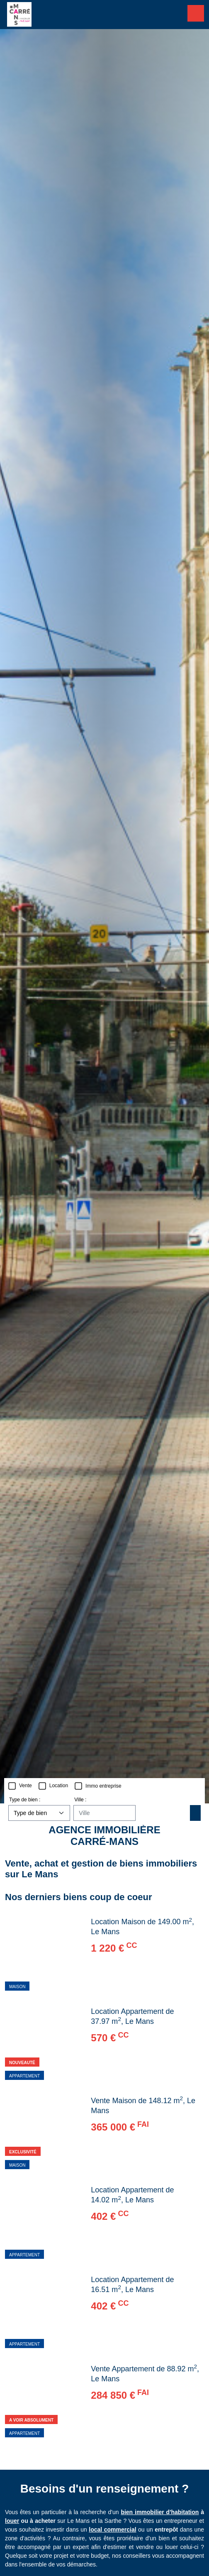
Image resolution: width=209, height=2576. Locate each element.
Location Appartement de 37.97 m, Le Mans (132, 2016)
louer (12, 2520)
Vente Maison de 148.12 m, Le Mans (143, 2105)
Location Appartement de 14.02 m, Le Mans (132, 2195)
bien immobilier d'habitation (160, 2512)
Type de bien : (24, 1800)
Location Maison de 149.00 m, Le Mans (142, 1926)
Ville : (80, 1800)
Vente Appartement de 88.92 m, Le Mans (145, 2373)
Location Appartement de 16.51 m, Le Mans (132, 2284)
